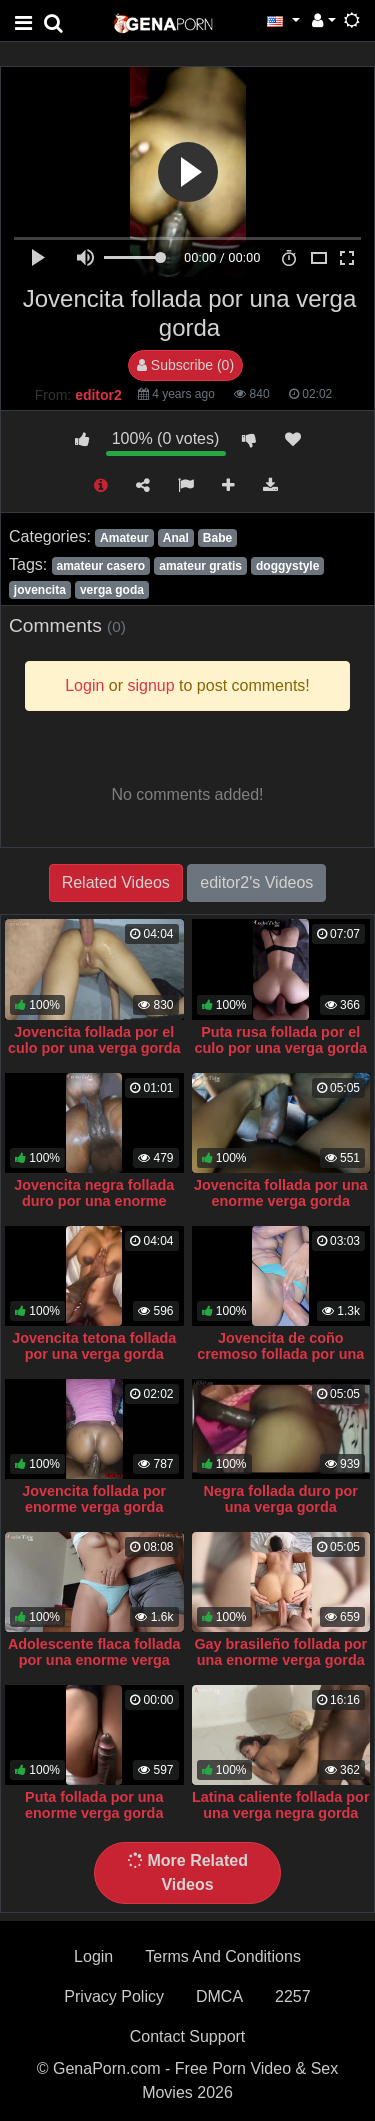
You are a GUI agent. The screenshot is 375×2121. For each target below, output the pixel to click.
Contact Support (188, 2036)
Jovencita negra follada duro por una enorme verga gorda (94, 1201)
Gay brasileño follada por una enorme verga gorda (280, 1652)
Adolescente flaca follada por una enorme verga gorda (94, 1660)
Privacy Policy (114, 1996)
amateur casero (100, 566)
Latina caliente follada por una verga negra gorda (281, 1805)
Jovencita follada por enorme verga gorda (94, 1499)
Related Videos (116, 882)
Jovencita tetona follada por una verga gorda (94, 1346)
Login (93, 1956)
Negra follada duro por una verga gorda (281, 1499)
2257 (293, 1996)
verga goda (112, 590)
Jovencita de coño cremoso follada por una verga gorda (280, 1354)
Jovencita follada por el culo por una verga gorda (94, 1040)
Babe (217, 538)
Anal (176, 538)
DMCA (219, 1996)
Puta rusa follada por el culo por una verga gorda (280, 1040)
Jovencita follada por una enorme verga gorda (281, 1193)
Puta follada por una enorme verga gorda (94, 1805)
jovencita (40, 590)
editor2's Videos (256, 882)
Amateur (124, 538)
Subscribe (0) (185, 365)
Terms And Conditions (223, 1956)
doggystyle (287, 566)
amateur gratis (200, 566)
